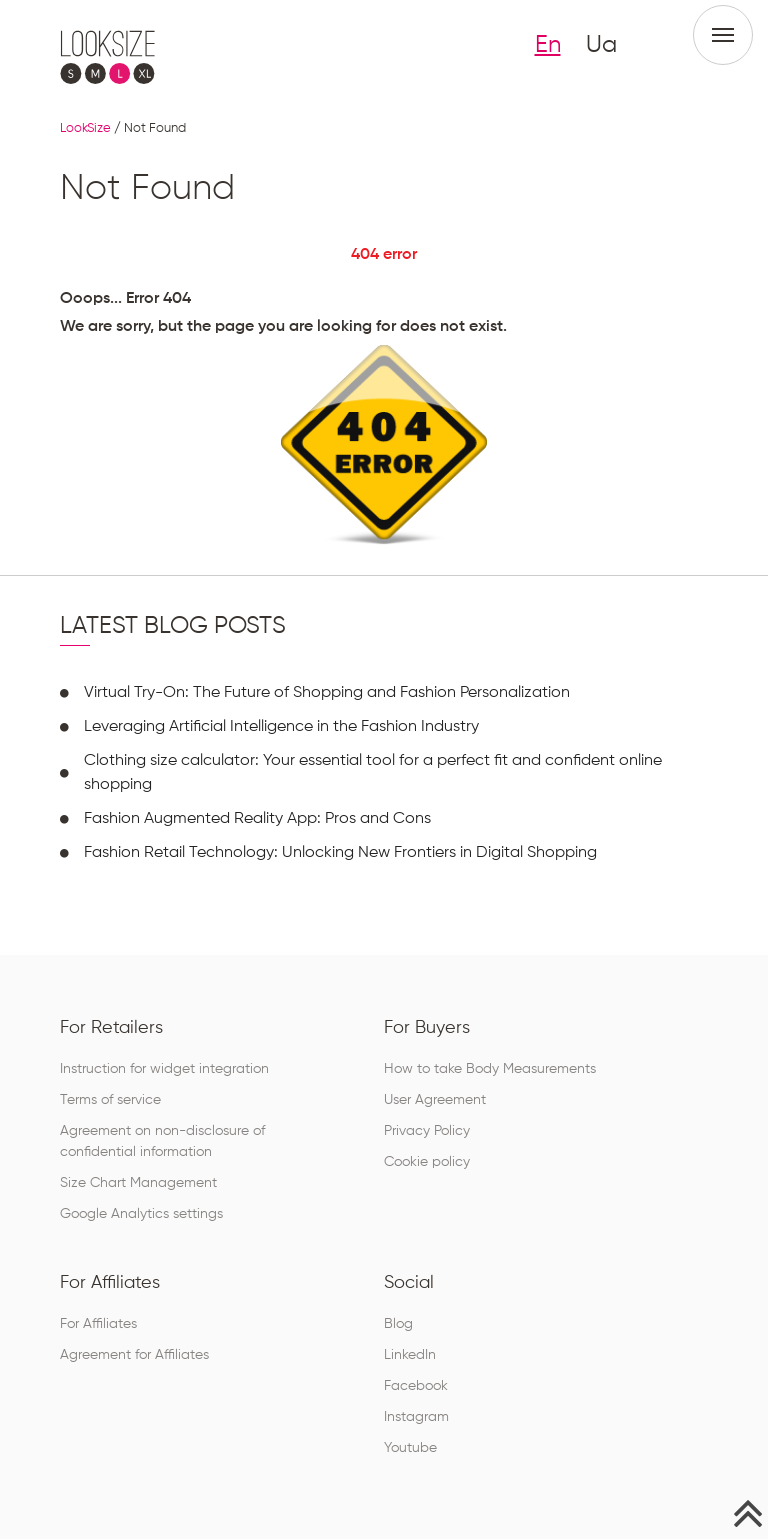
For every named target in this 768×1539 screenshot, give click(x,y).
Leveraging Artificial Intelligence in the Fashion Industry (281, 727)
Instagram (416, 1417)
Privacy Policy (427, 1131)
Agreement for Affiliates (134, 1355)
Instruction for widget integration (164, 1069)
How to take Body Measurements (490, 1069)
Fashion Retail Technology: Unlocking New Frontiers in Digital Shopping (340, 853)
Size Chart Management (138, 1183)
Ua (601, 45)
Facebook (416, 1386)
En (548, 45)
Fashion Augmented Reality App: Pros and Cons (257, 819)
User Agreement (435, 1100)
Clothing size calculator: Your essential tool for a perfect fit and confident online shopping (373, 773)
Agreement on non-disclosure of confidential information (162, 1141)
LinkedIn (410, 1355)
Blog (398, 1324)
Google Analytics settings (141, 1214)
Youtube (410, 1448)
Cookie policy (427, 1162)
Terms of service (110, 1100)
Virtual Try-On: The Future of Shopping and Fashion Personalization (327, 693)
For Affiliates (98, 1324)
